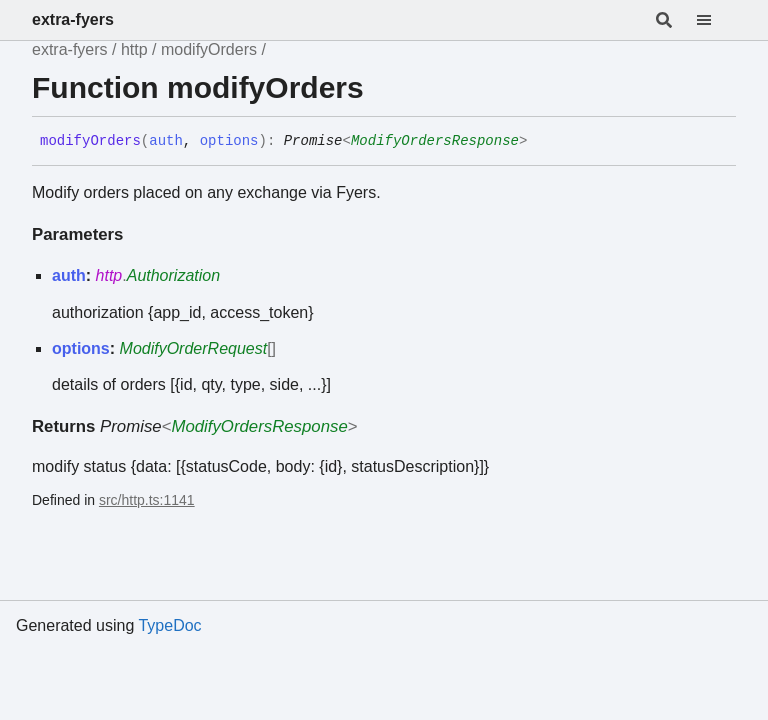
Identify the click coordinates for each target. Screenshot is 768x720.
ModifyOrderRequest (194, 348)
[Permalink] (542, 142)
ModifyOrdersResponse (435, 141)
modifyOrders (209, 49)
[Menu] (716, 20)
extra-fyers (73, 19)
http (134, 49)
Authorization (173, 275)
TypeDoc (169, 625)
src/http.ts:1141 (147, 500)
